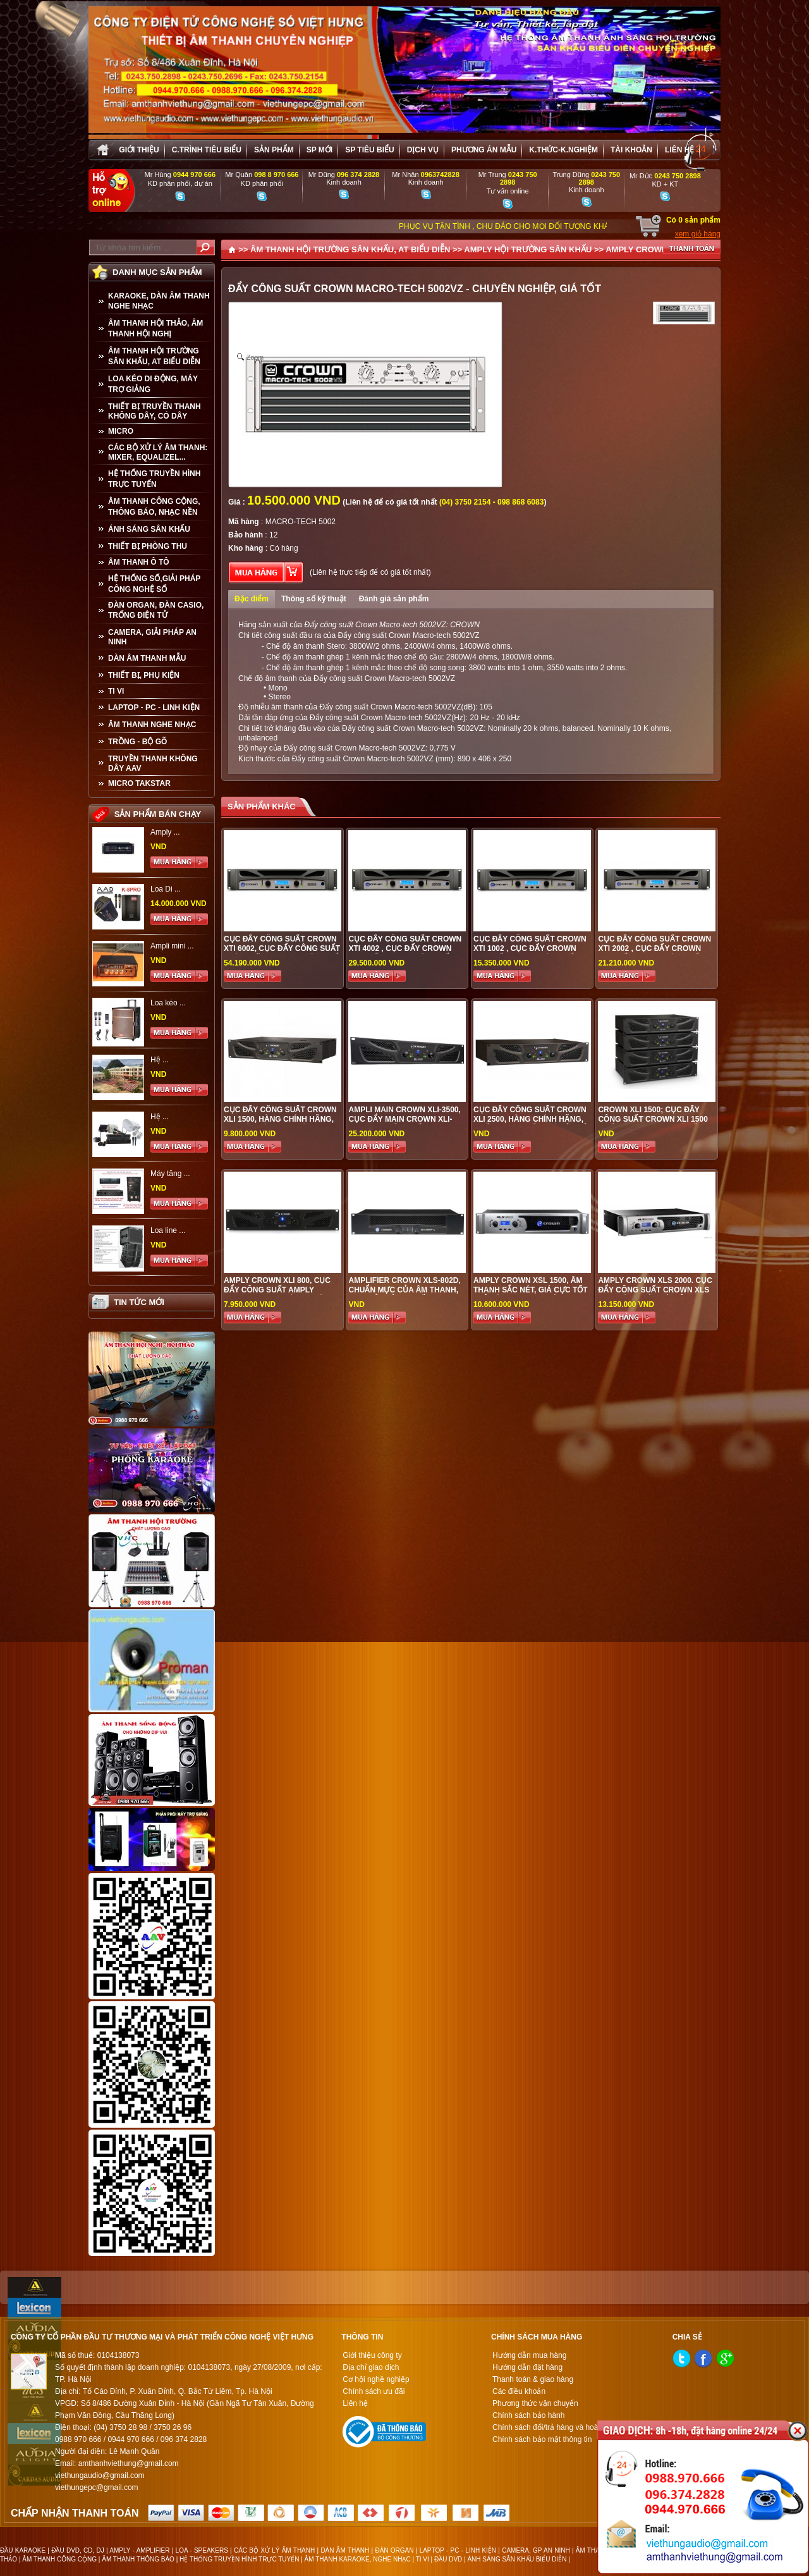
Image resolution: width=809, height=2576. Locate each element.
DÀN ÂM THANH (344, 2550)
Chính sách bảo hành (528, 2415)
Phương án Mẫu (483, 149)
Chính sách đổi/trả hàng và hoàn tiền (554, 2427)
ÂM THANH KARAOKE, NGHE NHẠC (358, 2559)
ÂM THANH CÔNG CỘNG (59, 2559)
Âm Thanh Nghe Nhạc (152, 724)
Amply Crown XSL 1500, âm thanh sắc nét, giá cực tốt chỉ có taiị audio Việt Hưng (530, 1290)
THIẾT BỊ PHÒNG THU (147, 546)
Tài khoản (631, 149)
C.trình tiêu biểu (206, 149)
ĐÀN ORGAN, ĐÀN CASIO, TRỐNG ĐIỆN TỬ (156, 610)
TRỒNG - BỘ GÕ (137, 741)
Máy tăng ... (170, 1173)
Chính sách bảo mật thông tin (542, 2439)
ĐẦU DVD (448, 2559)
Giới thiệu (139, 149)
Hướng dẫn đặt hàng (527, 2367)
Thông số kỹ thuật (313, 598)
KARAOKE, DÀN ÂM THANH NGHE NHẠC (159, 300)
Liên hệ (679, 149)
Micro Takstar (139, 783)
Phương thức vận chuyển (535, 2403)
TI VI (116, 691)
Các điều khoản (518, 2391)
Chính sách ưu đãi (373, 2391)
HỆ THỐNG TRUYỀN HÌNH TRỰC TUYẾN (154, 479)
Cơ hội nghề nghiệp (376, 2379)
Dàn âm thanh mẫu (147, 658)
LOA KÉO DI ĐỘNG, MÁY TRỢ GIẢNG (153, 384)
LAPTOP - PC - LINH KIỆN (154, 707)
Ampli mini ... (172, 945)
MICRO (120, 431)
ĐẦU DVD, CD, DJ (77, 2550)
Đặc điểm (251, 598)
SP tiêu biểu (369, 149)
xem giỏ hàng (698, 234)
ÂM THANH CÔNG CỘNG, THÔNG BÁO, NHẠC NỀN (154, 507)
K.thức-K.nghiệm (563, 149)
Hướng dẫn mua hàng (529, 2355)
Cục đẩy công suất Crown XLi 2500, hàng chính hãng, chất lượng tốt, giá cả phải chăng (531, 1124)
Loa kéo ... (168, 1002)
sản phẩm (274, 149)
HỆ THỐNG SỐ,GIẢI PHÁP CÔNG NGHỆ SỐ (154, 584)
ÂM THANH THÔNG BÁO (138, 2559)
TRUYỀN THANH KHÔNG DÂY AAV (153, 763)
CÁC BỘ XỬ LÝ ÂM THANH (274, 2550)
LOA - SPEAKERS (202, 2550)
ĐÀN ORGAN (394, 2550)
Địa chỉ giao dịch (371, 2367)
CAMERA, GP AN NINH (535, 2550)
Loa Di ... (165, 889)
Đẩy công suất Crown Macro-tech (375, 706)
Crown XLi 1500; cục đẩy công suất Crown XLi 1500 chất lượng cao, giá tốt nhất (652, 1124)
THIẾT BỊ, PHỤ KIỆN (143, 675)
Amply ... (165, 832)
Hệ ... (159, 1059)
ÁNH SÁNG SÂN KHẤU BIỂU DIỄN (516, 2559)
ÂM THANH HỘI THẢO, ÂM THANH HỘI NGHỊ (155, 328)
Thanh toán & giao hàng (532, 2379)
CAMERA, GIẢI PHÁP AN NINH (152, 637)
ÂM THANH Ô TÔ (138, 562)
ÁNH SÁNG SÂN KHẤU (149, 529)
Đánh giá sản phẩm (394, 598)
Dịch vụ (423, 149)
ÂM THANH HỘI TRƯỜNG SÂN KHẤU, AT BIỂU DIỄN (154, 356)
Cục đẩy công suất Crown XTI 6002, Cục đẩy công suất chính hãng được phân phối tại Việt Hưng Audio (282, 953)
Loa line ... (167, 1230)
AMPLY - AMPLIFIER (139, 2550)
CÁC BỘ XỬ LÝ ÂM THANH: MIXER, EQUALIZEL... (157, 452)
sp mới (319, 149)
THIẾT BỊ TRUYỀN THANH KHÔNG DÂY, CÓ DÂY (154, 411)
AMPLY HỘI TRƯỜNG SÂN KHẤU (528, 249)
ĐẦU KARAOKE (23, 2550)
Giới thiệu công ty (372, 2355)
